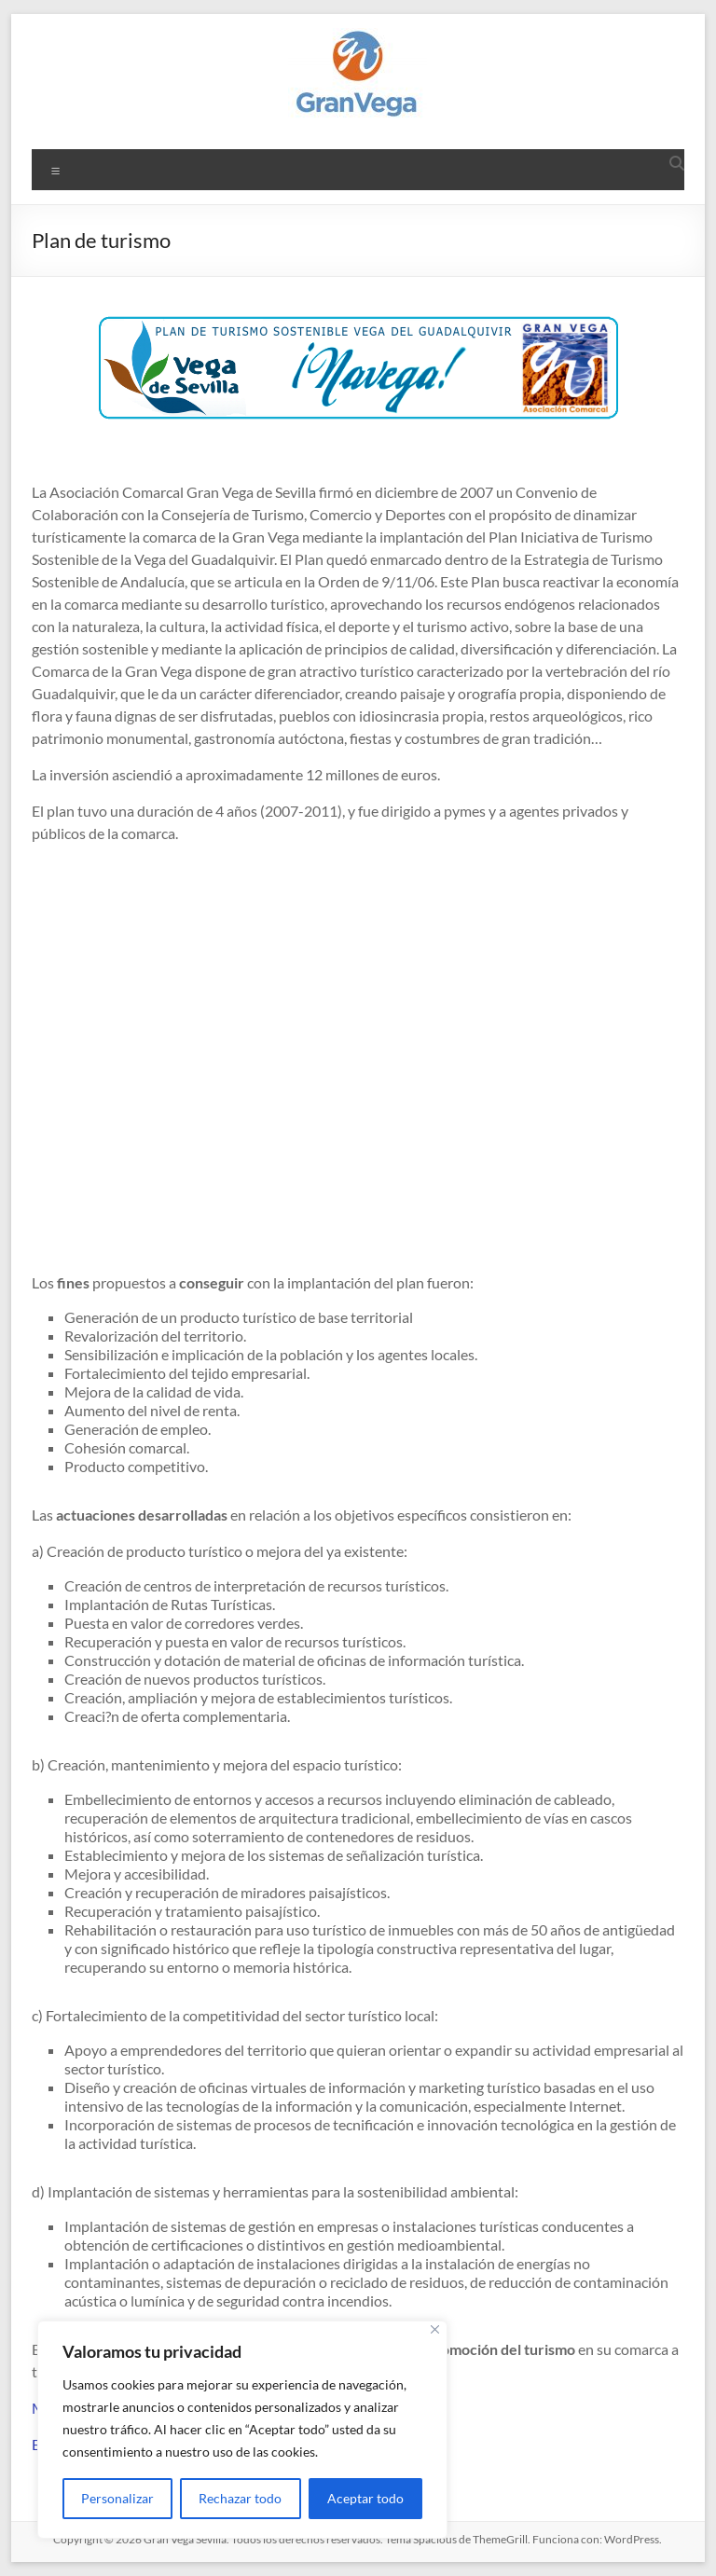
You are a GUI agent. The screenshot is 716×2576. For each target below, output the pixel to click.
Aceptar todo (365, 2498)
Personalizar (117, 2498)
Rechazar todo (240, 2498)
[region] (242, 2430)
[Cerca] (435, 2329)
